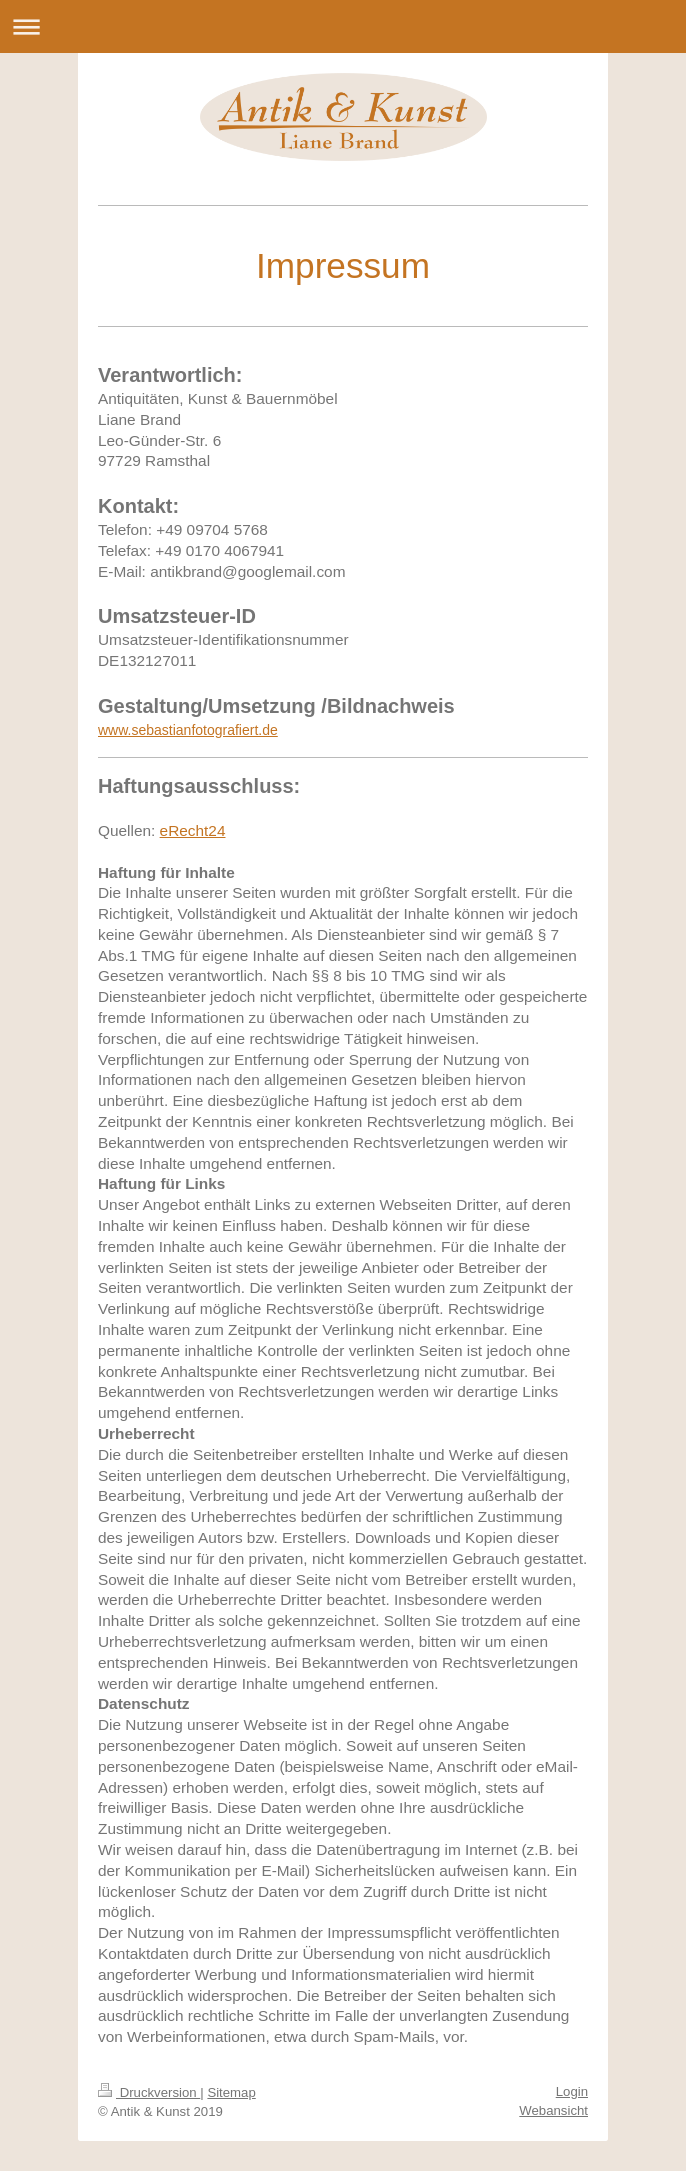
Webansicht (553, 2110)
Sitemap (231, 2092)
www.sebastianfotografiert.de (188, 730)
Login (572, 2091)
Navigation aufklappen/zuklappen (343, 26)
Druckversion (149, 2092)
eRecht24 (193, 830)
